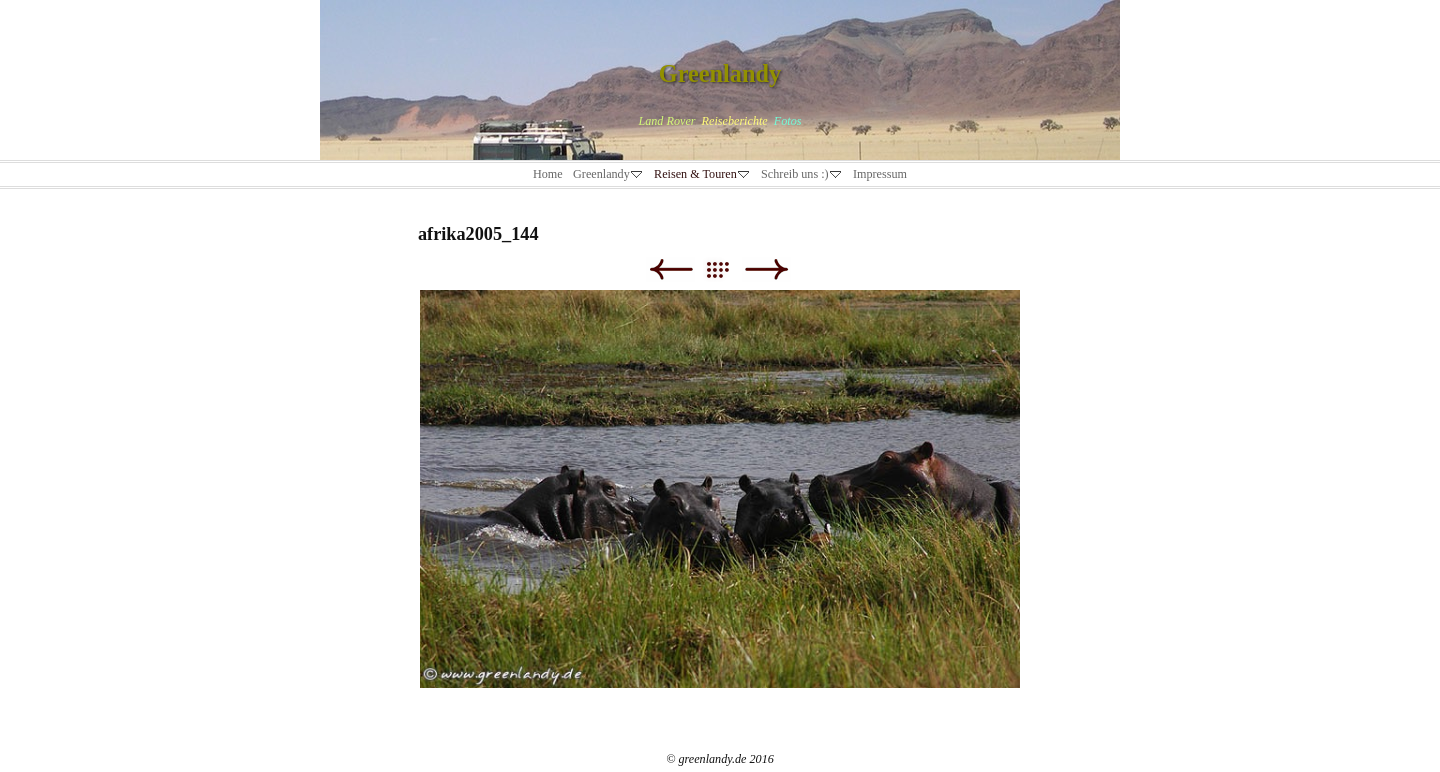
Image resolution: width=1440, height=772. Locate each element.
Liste (727, 269)
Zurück (670, 269)
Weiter (766, 269)
